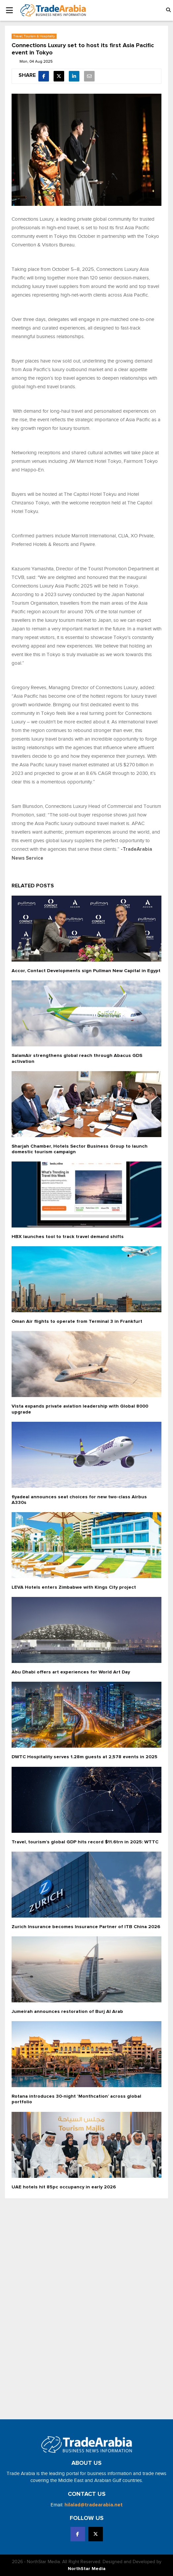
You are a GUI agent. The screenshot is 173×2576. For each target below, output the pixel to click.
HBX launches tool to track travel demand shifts (68, 1236)
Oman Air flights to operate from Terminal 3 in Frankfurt (77, 1321)
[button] (168, 10)
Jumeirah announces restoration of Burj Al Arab (67, 2011)
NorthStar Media (87, 2568)
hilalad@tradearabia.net (94, 2504)
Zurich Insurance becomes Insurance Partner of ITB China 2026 (86, 1926)
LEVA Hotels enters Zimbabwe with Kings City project (74, 1587)
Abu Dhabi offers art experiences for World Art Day (71, 1672)
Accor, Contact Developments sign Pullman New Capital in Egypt (86, 971)
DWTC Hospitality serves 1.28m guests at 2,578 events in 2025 (84, 1757)
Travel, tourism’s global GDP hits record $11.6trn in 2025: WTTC (85, 1842)
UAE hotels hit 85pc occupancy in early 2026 (64, 2187)
